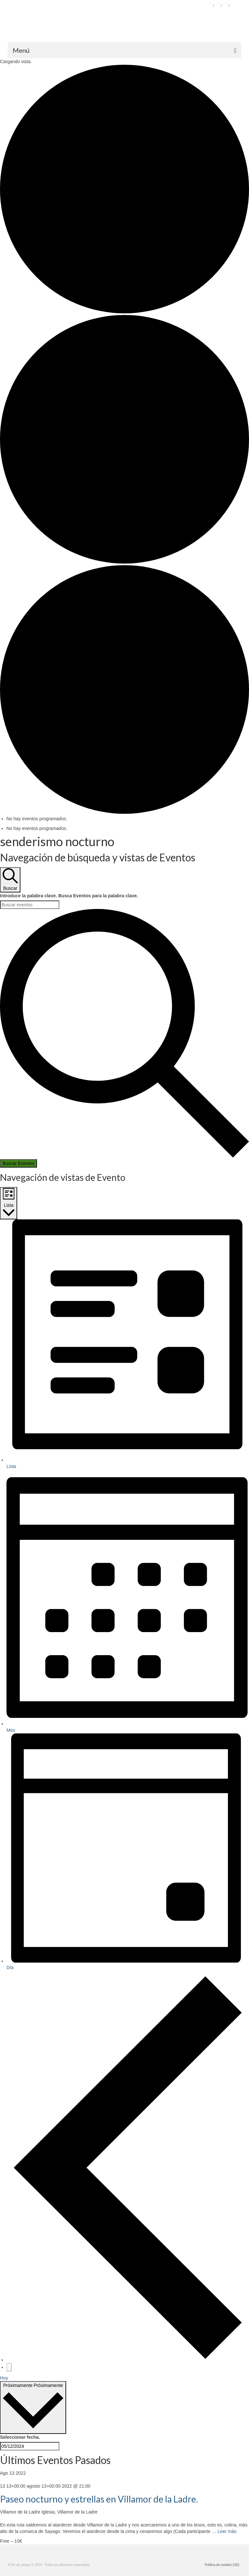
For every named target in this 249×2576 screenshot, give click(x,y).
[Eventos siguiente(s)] (9, 2367)
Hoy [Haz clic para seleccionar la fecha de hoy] (4, 2377)
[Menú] (124, 50)
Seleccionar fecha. (20, 2437)
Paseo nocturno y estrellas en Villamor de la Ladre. (99, 2498)
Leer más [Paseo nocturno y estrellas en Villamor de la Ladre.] (227, 2531)
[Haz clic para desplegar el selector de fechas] (33, 2407)
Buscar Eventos (18, 1163)
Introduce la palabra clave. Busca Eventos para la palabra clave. (69, 895)
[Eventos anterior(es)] (127, 2359)
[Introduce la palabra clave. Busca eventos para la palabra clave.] (29, 905)
